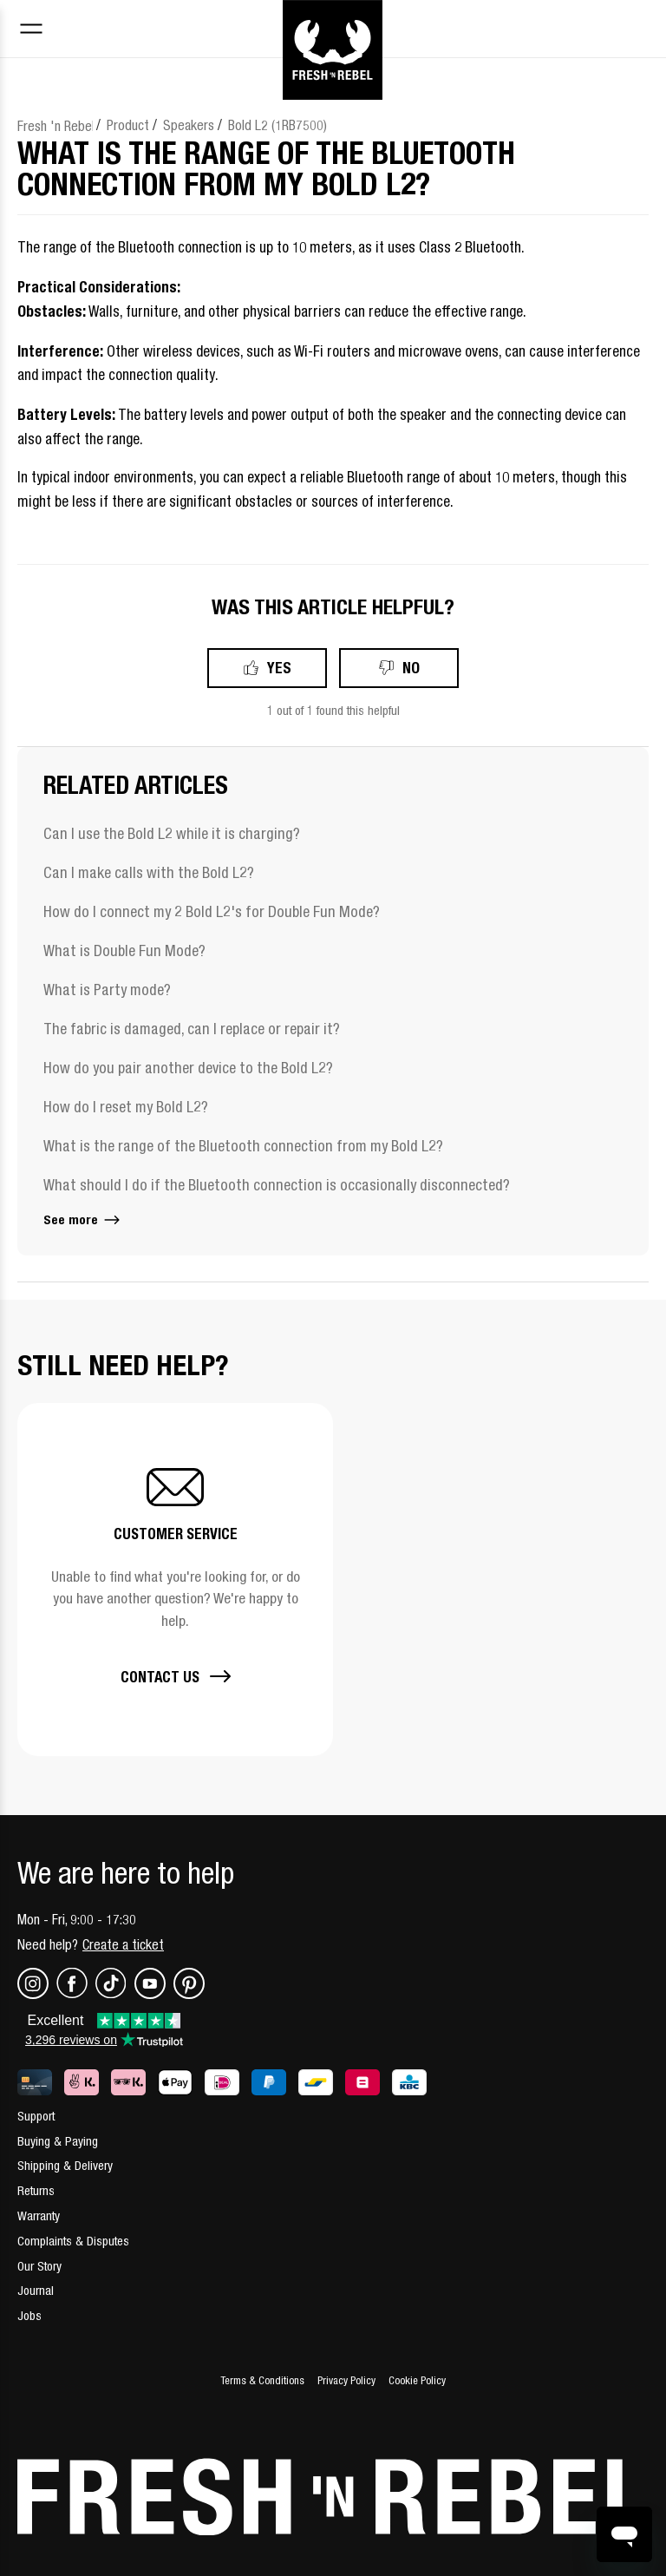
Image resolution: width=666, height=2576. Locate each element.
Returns (36, 2190)
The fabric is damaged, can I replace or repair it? (191, 1028)
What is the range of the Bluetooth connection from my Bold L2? (243, 1146)
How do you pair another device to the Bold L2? (188, 1068)
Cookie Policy (417, 2380)
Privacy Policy (346, 2380)
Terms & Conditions (262, 2380)
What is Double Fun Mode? (124, 950)
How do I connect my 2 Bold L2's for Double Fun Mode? (211, 911)
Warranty (38, 2215)
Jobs (29, 2315)
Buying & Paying (57, 2141)
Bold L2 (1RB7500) (277, 125)
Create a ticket (123, 1944)
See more (82, 1219)
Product (128, 125)
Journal (35, 2290)
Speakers (188, 125)
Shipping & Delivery (65, 2165)
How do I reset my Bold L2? (125, 1107)
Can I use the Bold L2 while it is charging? (171, 833)
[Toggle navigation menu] (31, 31)
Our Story (39, 2265)
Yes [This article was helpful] (279, 668)
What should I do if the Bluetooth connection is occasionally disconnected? (276, 1185)
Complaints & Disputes (73, 2240)
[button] (175, 1579)
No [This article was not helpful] (411, 668)
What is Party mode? (107, 989)
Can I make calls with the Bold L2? (148, 872)
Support (36, 2115)
